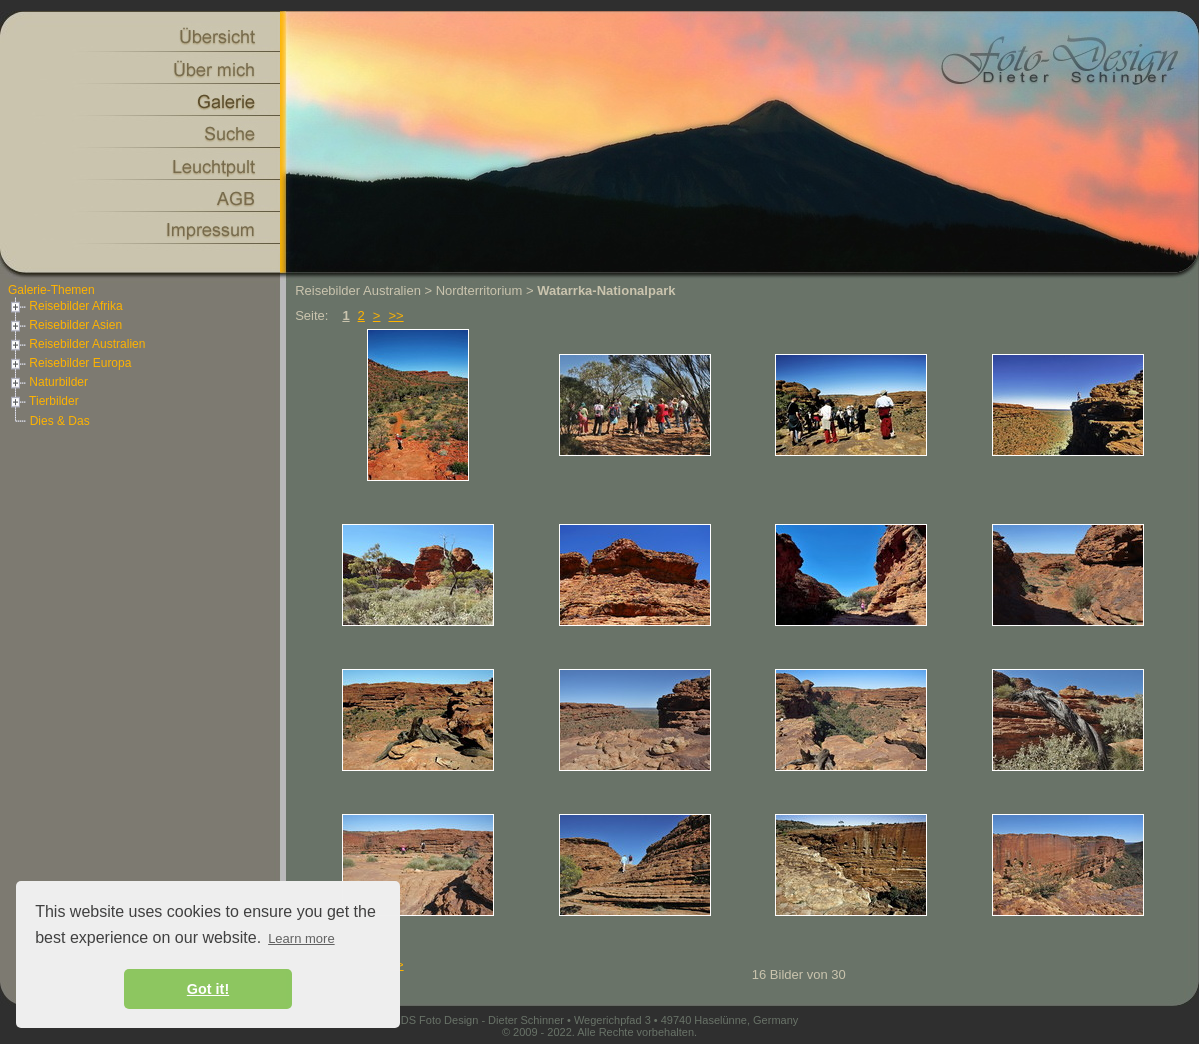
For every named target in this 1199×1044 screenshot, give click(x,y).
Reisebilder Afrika (65, 306)
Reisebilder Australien (76, 344)
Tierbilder (43, 401)
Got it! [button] (208, 989)
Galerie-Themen (51, 290)
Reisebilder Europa (69, 363)
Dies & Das (60, 421)
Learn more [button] (301, 938)
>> (395, 315)
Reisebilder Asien (65, 325)
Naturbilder (48, 382)
